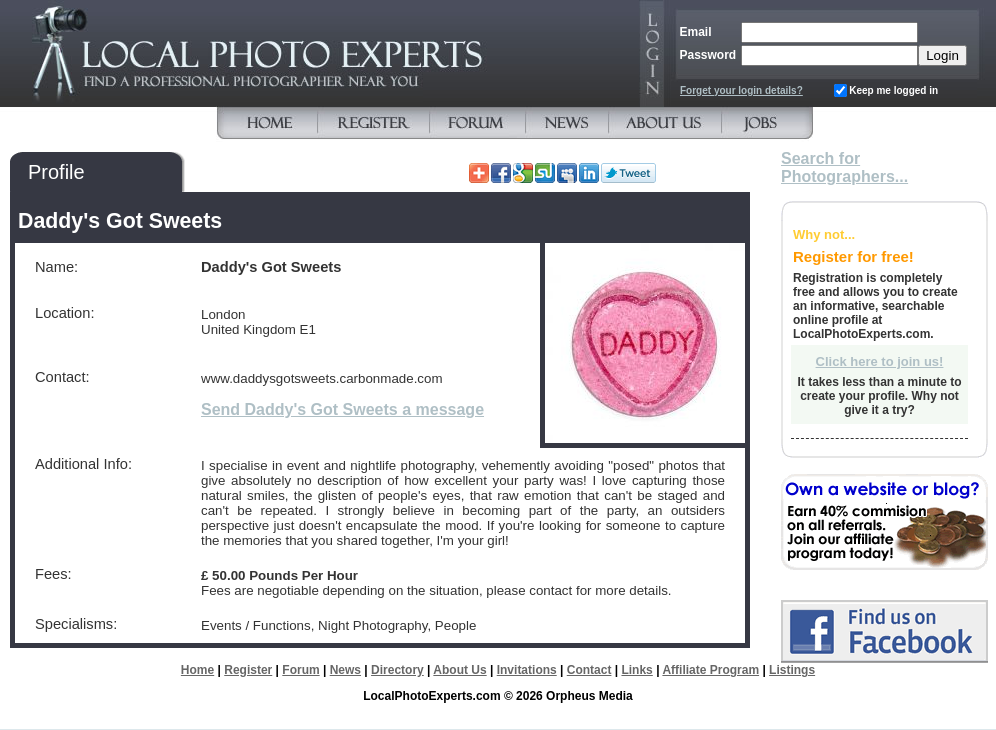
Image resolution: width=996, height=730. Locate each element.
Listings (792, 670)
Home (197, 670)
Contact (589, 670)
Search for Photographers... (844, 167)
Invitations (527, 670)
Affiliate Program (710, 670)
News (345, 670)
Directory (397, 670)
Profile (56, 172)
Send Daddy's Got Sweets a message (342, 409)
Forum (300, 670)
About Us (459, 670)
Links (636, 670)
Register (248, 670)
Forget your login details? (741, 90)
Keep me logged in (893, 90)
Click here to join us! (880, 361)
